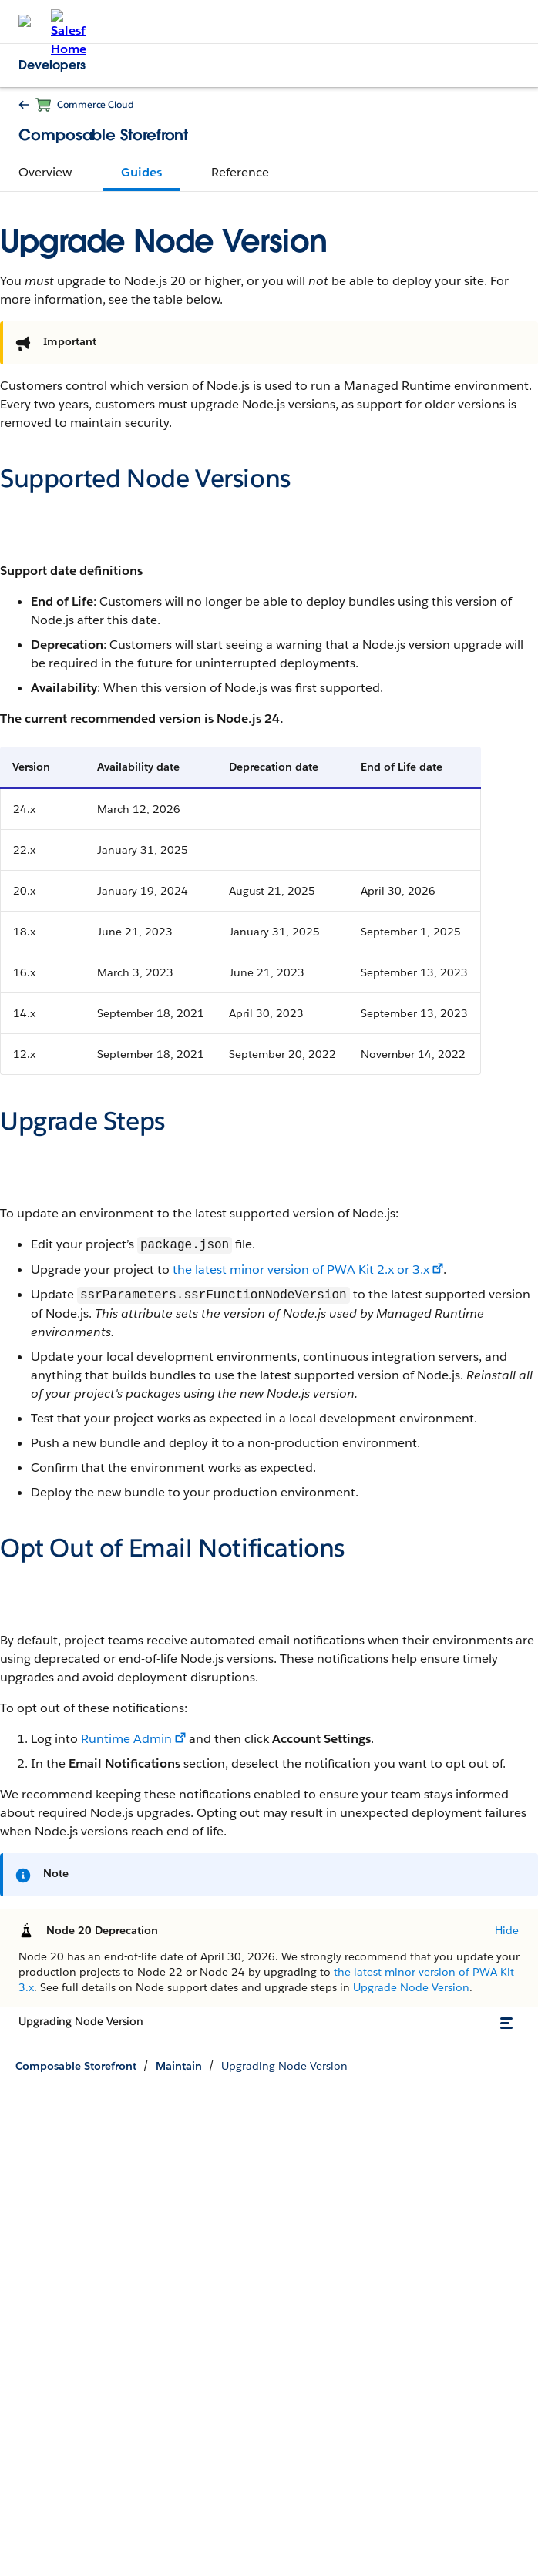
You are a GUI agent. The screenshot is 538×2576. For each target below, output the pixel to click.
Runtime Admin (126, 1739)
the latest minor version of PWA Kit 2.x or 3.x (301, 1269)
